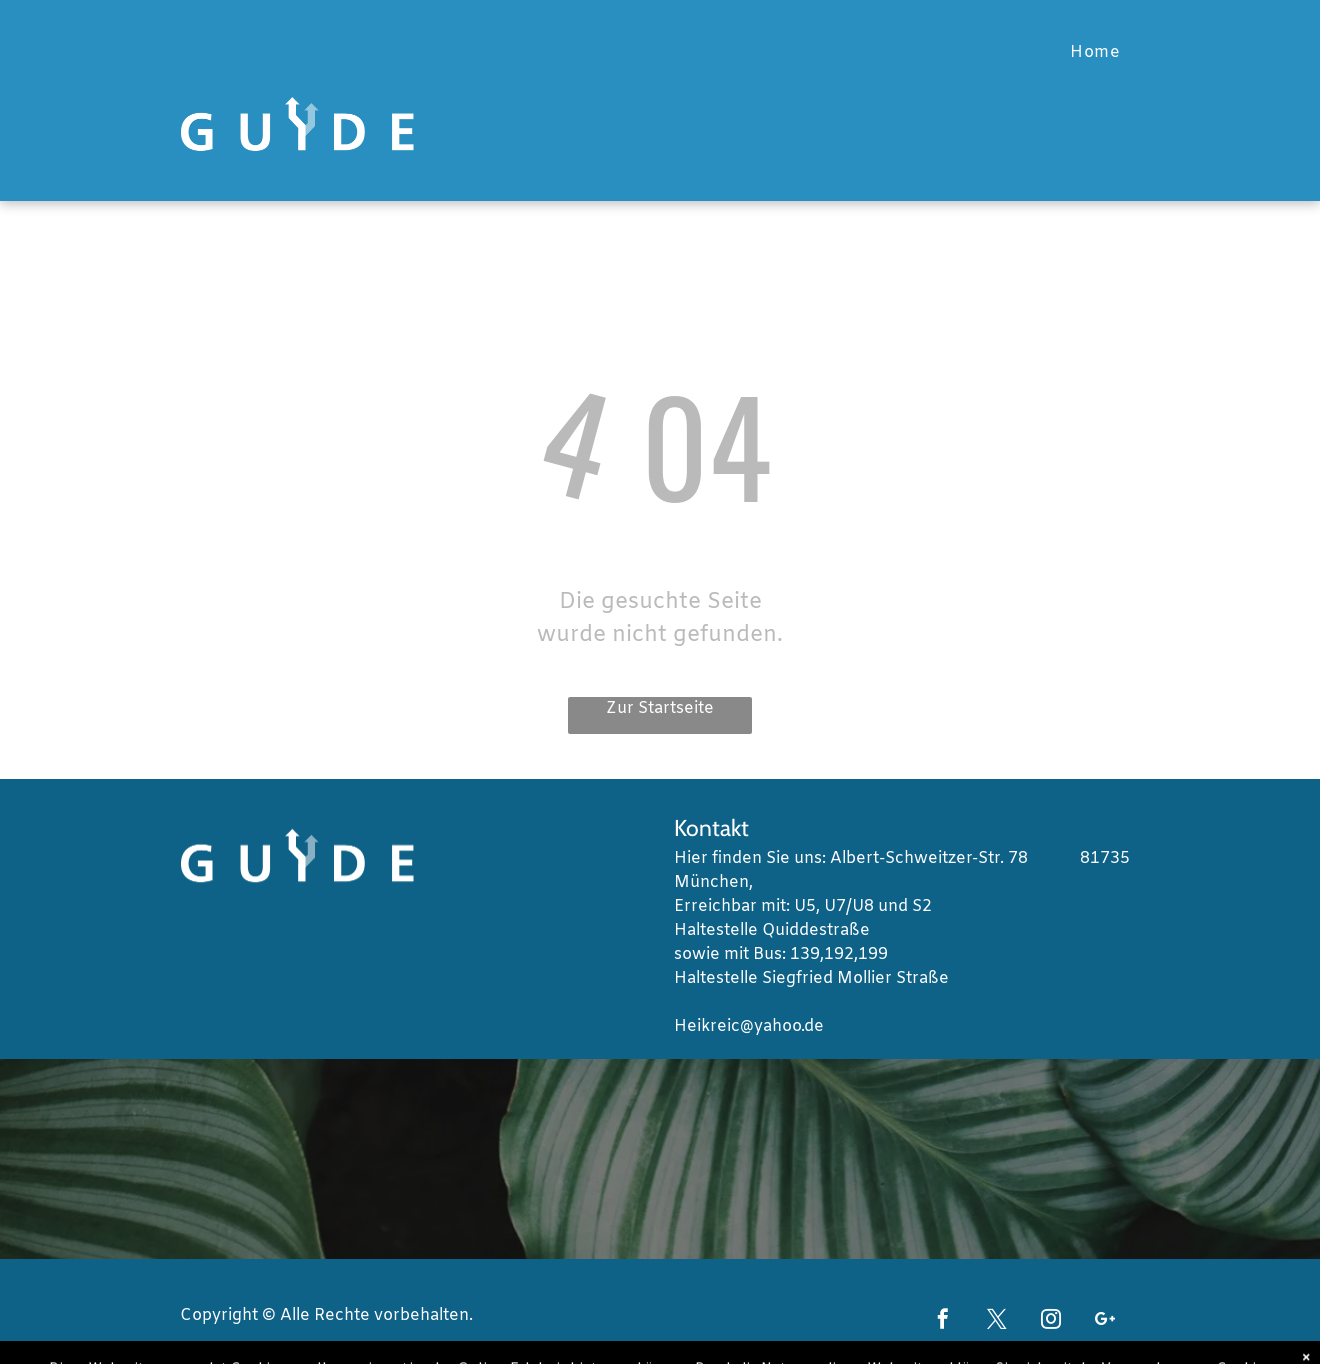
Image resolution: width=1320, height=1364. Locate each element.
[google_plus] (1105, 1321)
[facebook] (943, 1321)
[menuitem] (1095, 53)
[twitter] (997, 1321)
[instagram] (1051, 1321)
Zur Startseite (660, 708)
